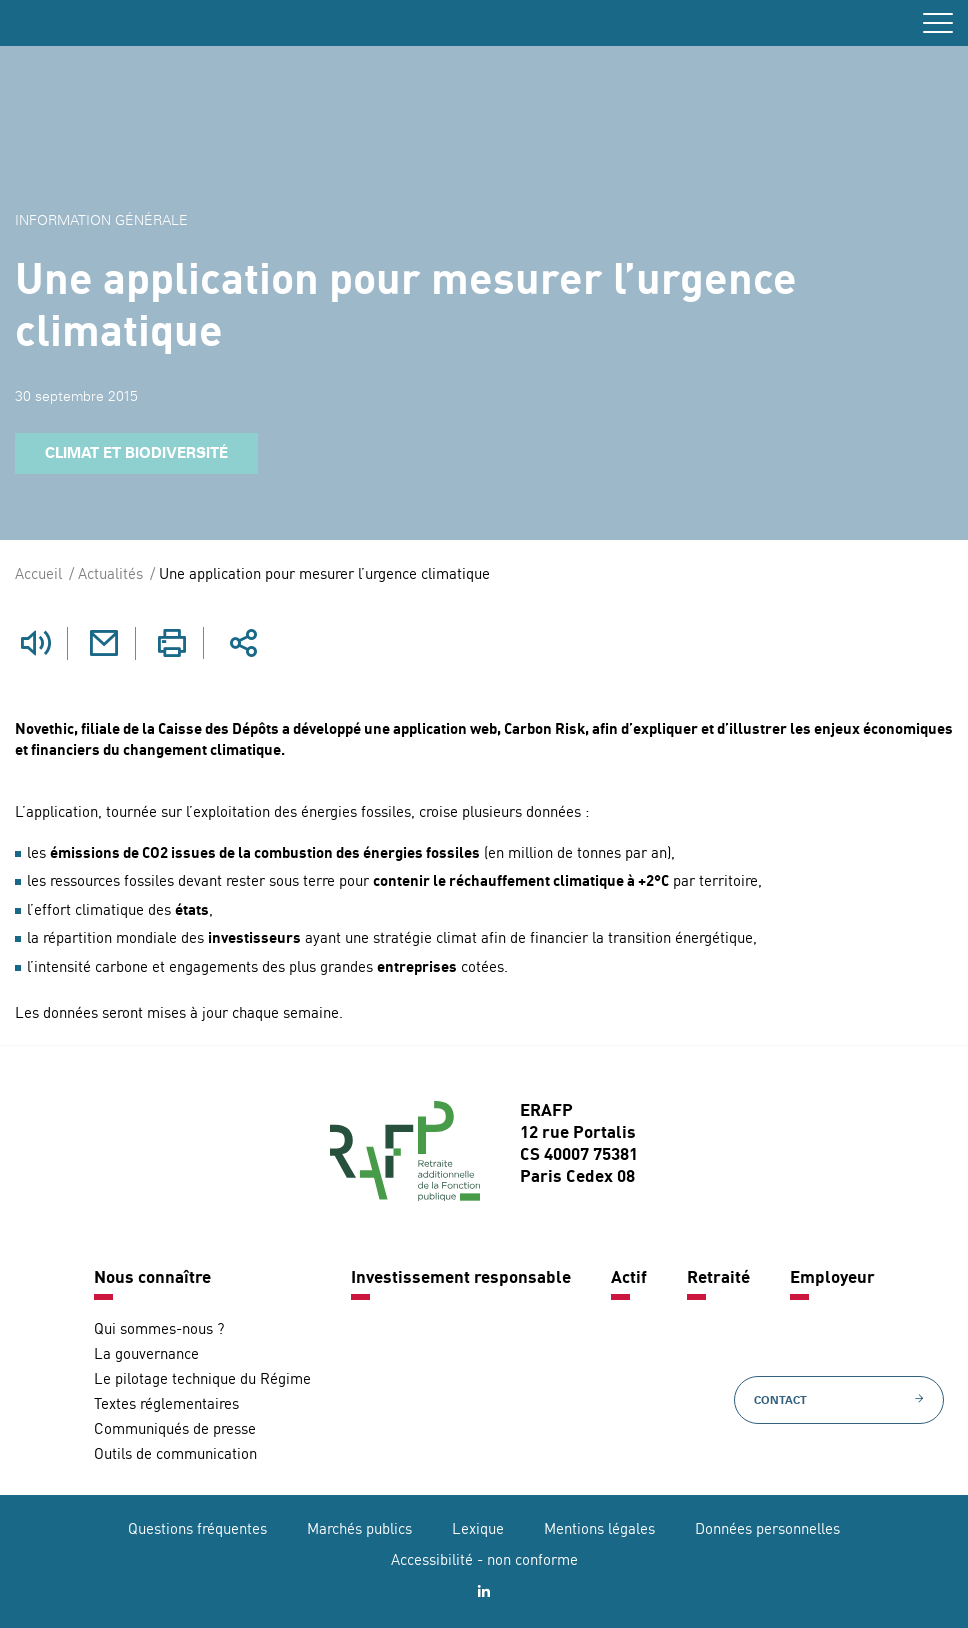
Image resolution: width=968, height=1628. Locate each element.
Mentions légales (599, 1529)
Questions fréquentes (197, 1529)
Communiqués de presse (175, 1429)
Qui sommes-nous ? (159, 1329)
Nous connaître (152, 1277)
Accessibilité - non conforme (484, 1560)
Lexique (478, 1529)
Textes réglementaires (166, 1404)
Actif (629, 1277)
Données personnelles (767, 1529)
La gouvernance (146, 1354)
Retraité (718, 1277)
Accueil (38, 575)
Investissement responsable (461, 1277)
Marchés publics (359, 1529)
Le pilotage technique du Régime (202, 1379)
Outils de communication (175, 1454)
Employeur (832, 1277)
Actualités (110, 575)
